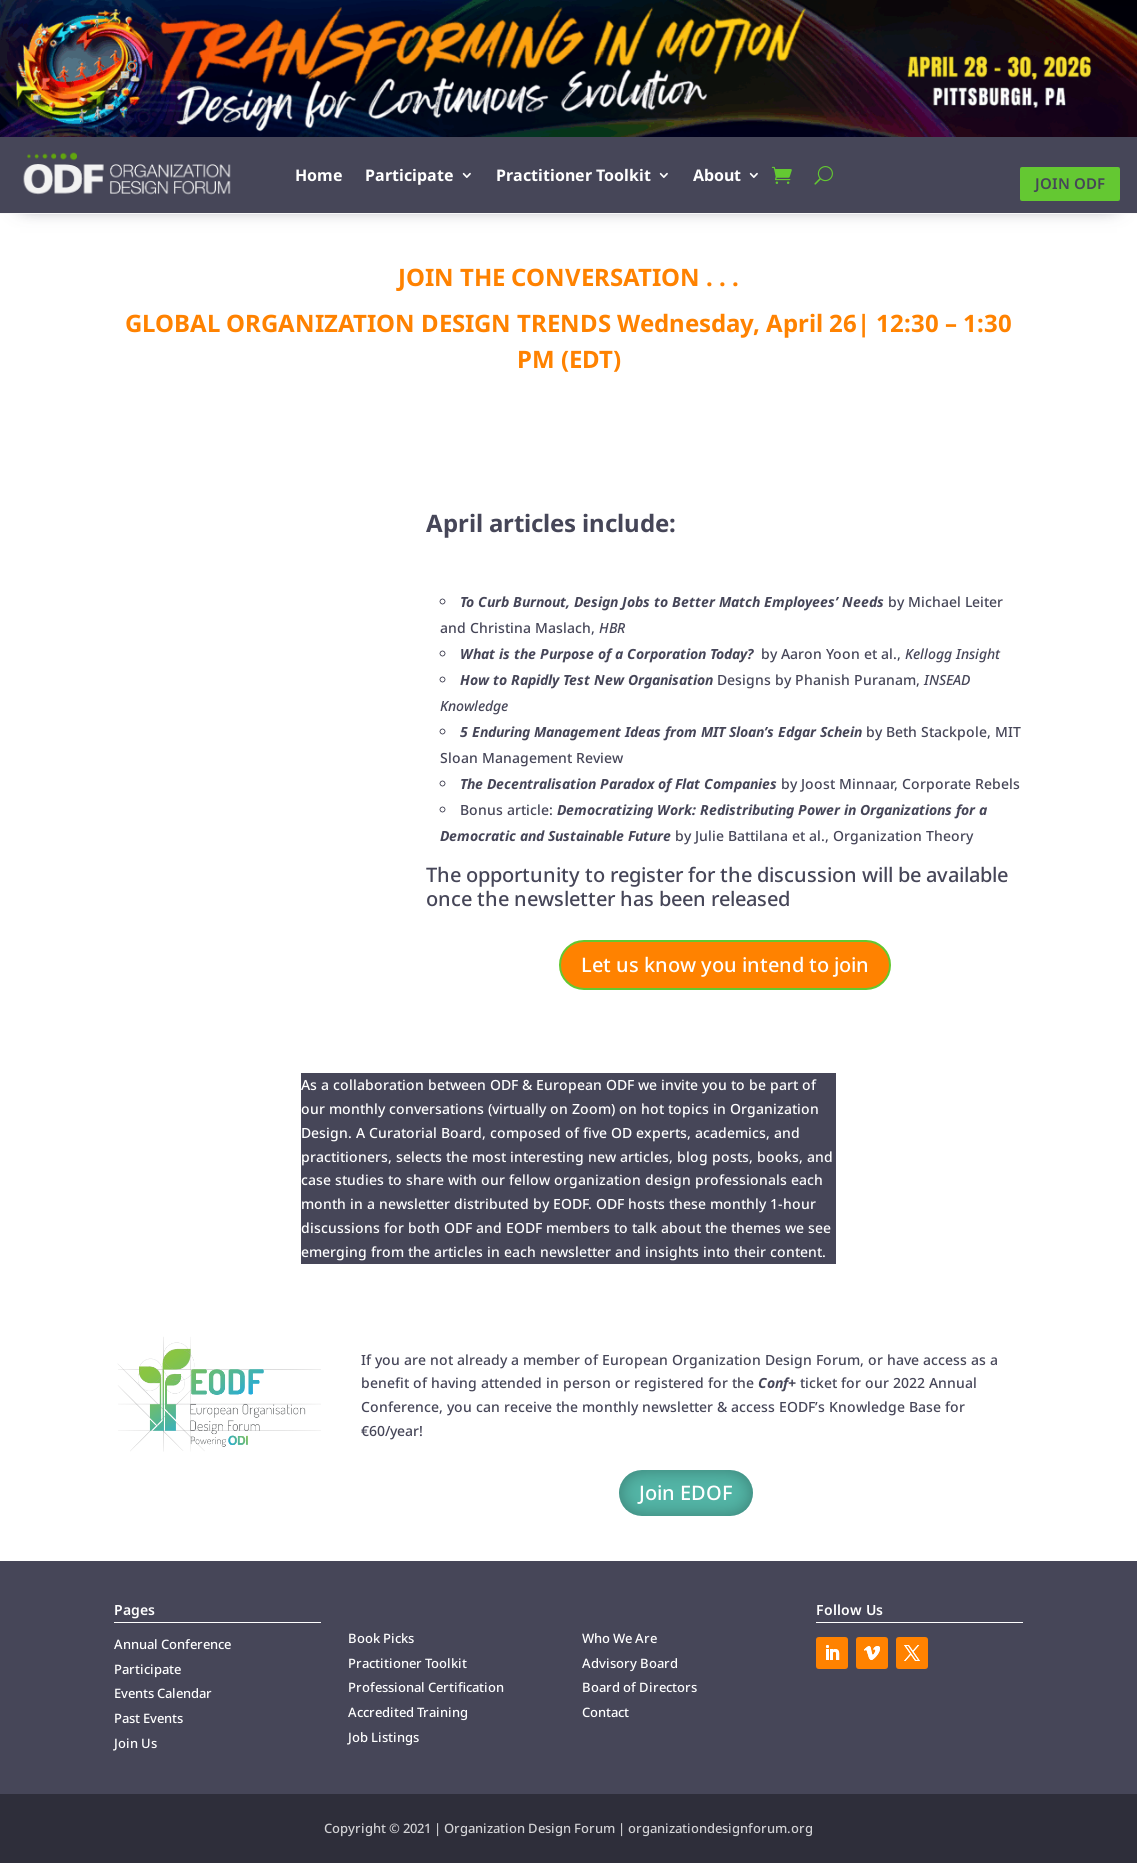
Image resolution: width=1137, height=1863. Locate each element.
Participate (409, 175)
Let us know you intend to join (725, 964)
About (717, 175)
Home (319, 175)
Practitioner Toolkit (573, 175)
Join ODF (1070, 183)
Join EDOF (686, 1492)
